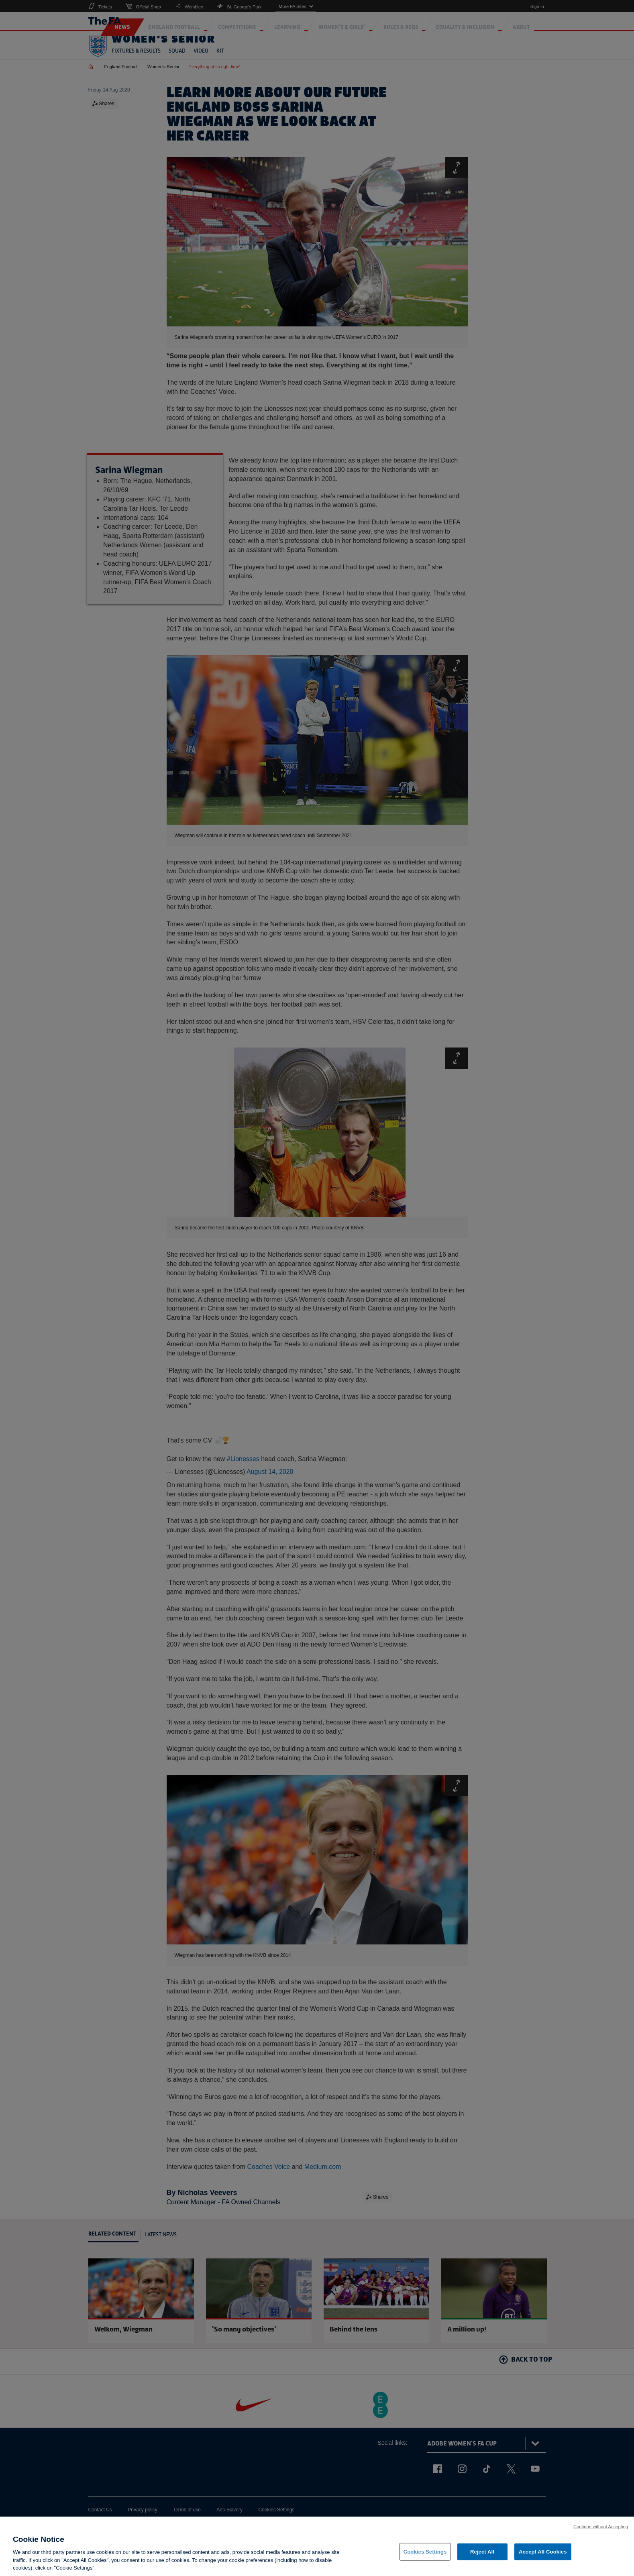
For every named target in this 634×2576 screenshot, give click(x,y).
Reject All (482, 2557)
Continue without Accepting (600, 2531)
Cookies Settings (425, 2557)
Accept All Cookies (543, 2557)
